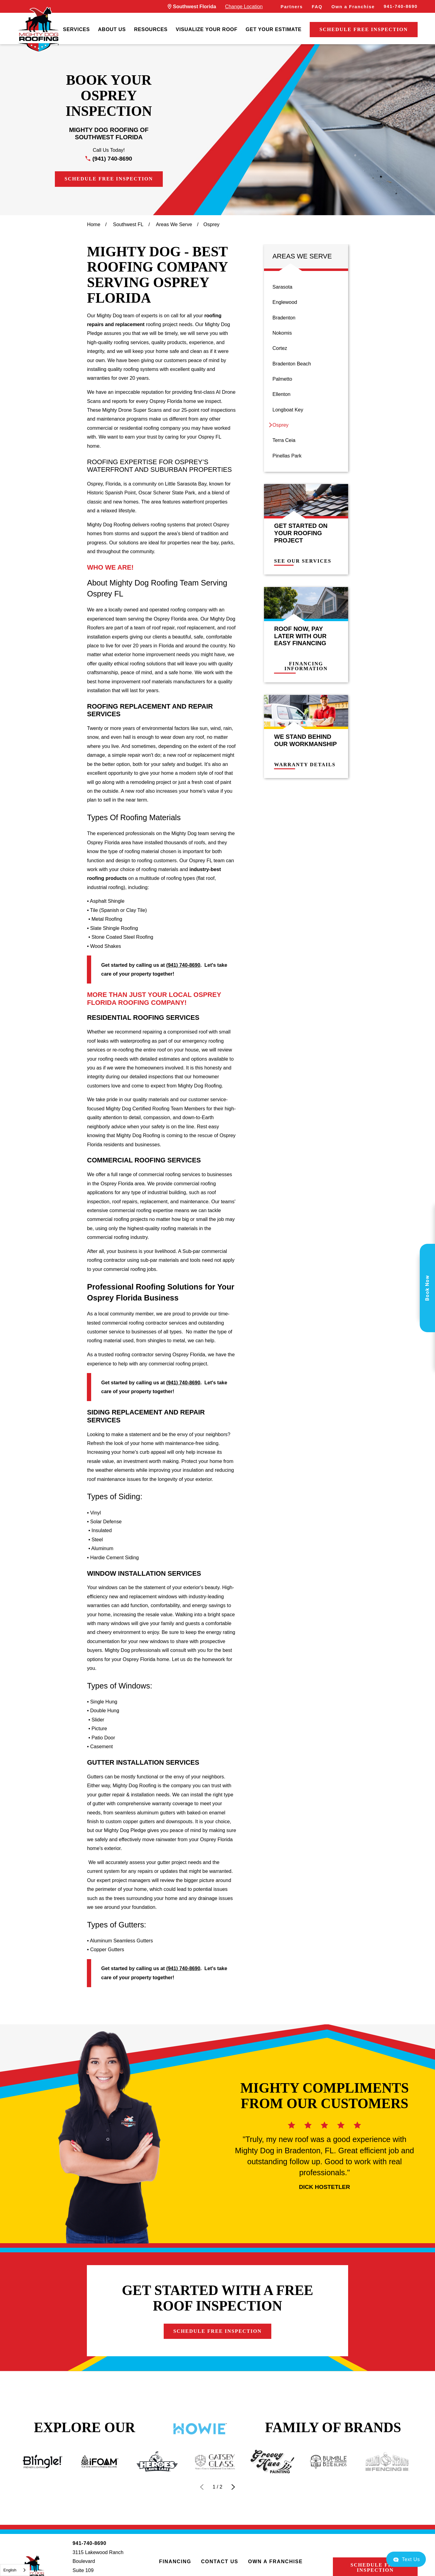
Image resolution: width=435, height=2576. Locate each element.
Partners (291, 6)
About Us (112, 29)
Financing (175, 2561)
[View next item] (233, 2487)
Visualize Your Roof (206, 29)
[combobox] (15, 2570)
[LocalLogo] (38, 29)
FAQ (317, 6)
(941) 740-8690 (112, 158)
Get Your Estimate (273, 29)
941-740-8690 (401, 6)
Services (76, 29)
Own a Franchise (353, 6)
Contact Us (219, 2561)
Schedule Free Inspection (363, 29)
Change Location (243, 6)
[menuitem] (76, 29)
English (9, 2570)
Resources (151, 29)
